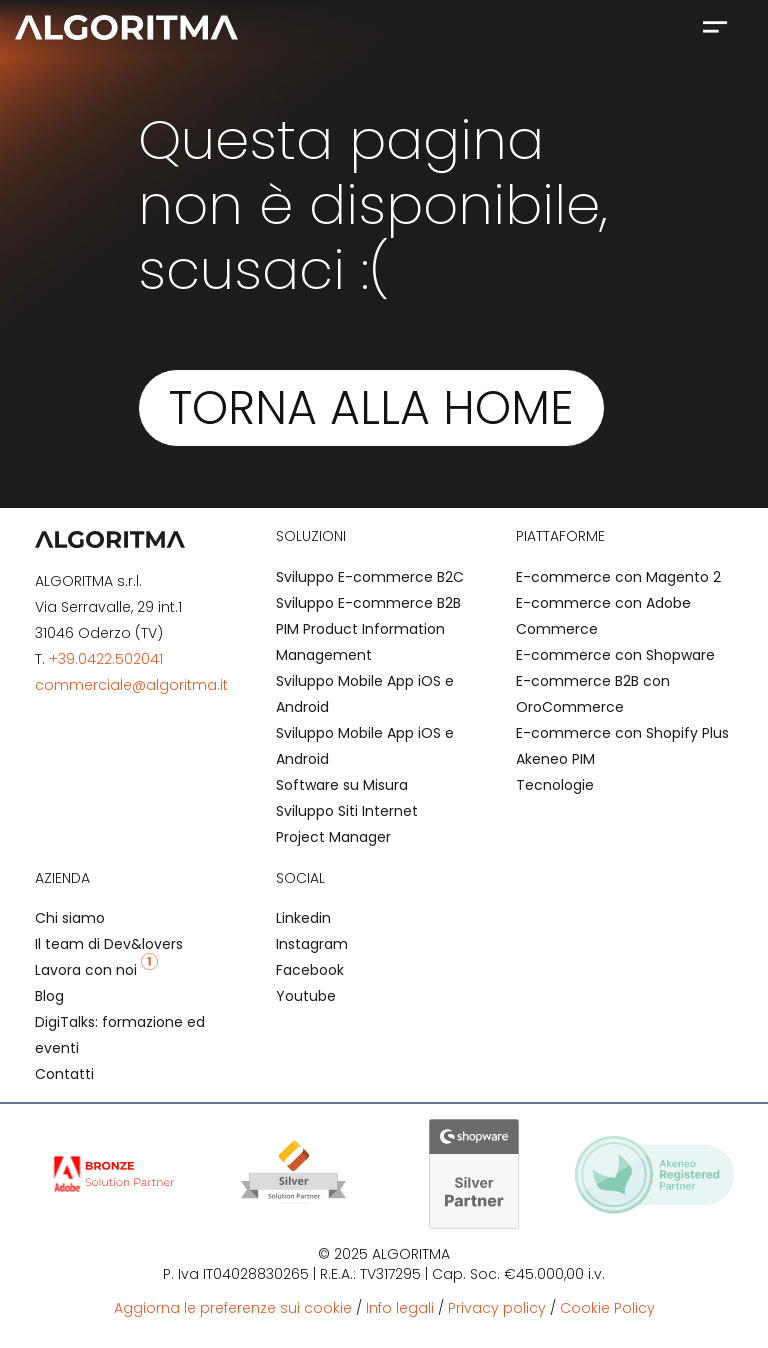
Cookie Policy (607, 1308)
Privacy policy (497, 1308)
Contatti (64, 1074)
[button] (715, 26)
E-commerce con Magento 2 (618, 577)
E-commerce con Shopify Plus (622, 733)
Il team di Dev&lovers (109, 944)
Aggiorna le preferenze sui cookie (233, 1308)
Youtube (306, 996)
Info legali (400, 1308)
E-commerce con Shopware (615, 655)
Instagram (312, 944)
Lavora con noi (96, 970)
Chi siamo (70, 918)
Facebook (310, 970)
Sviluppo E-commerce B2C (370, 577)
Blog (49, 996)
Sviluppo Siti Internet (347, 811)
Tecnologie (555, 785)
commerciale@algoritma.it (131, 685)
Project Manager (333, 837)
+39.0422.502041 (106, 659)
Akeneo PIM (555, 759)
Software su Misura (342, 785)
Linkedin (303, 918)
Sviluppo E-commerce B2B (368, 603)
